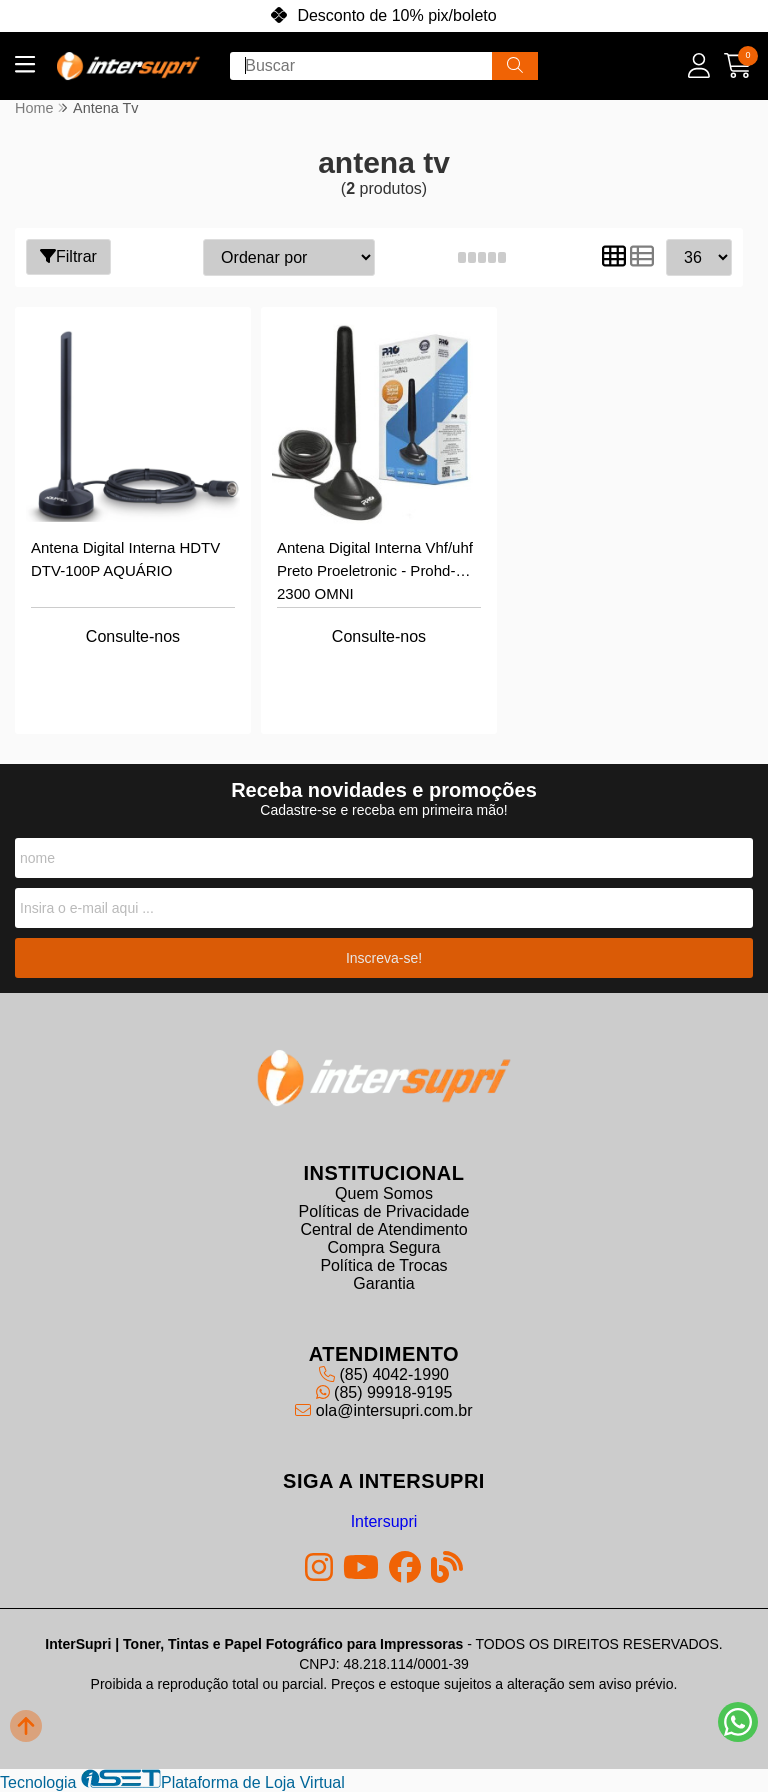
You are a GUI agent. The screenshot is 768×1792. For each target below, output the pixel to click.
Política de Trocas (383, 1265)
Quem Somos (384, 1193)
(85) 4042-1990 (384, 1374)
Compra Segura (384, 1247)
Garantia (383, 1283)
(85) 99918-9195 (384, 1392)
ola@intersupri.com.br (383, 1410)
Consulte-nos (133, 636)
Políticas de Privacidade (384, 1211)
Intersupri (384, 1521)
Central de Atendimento (383, 1229)
